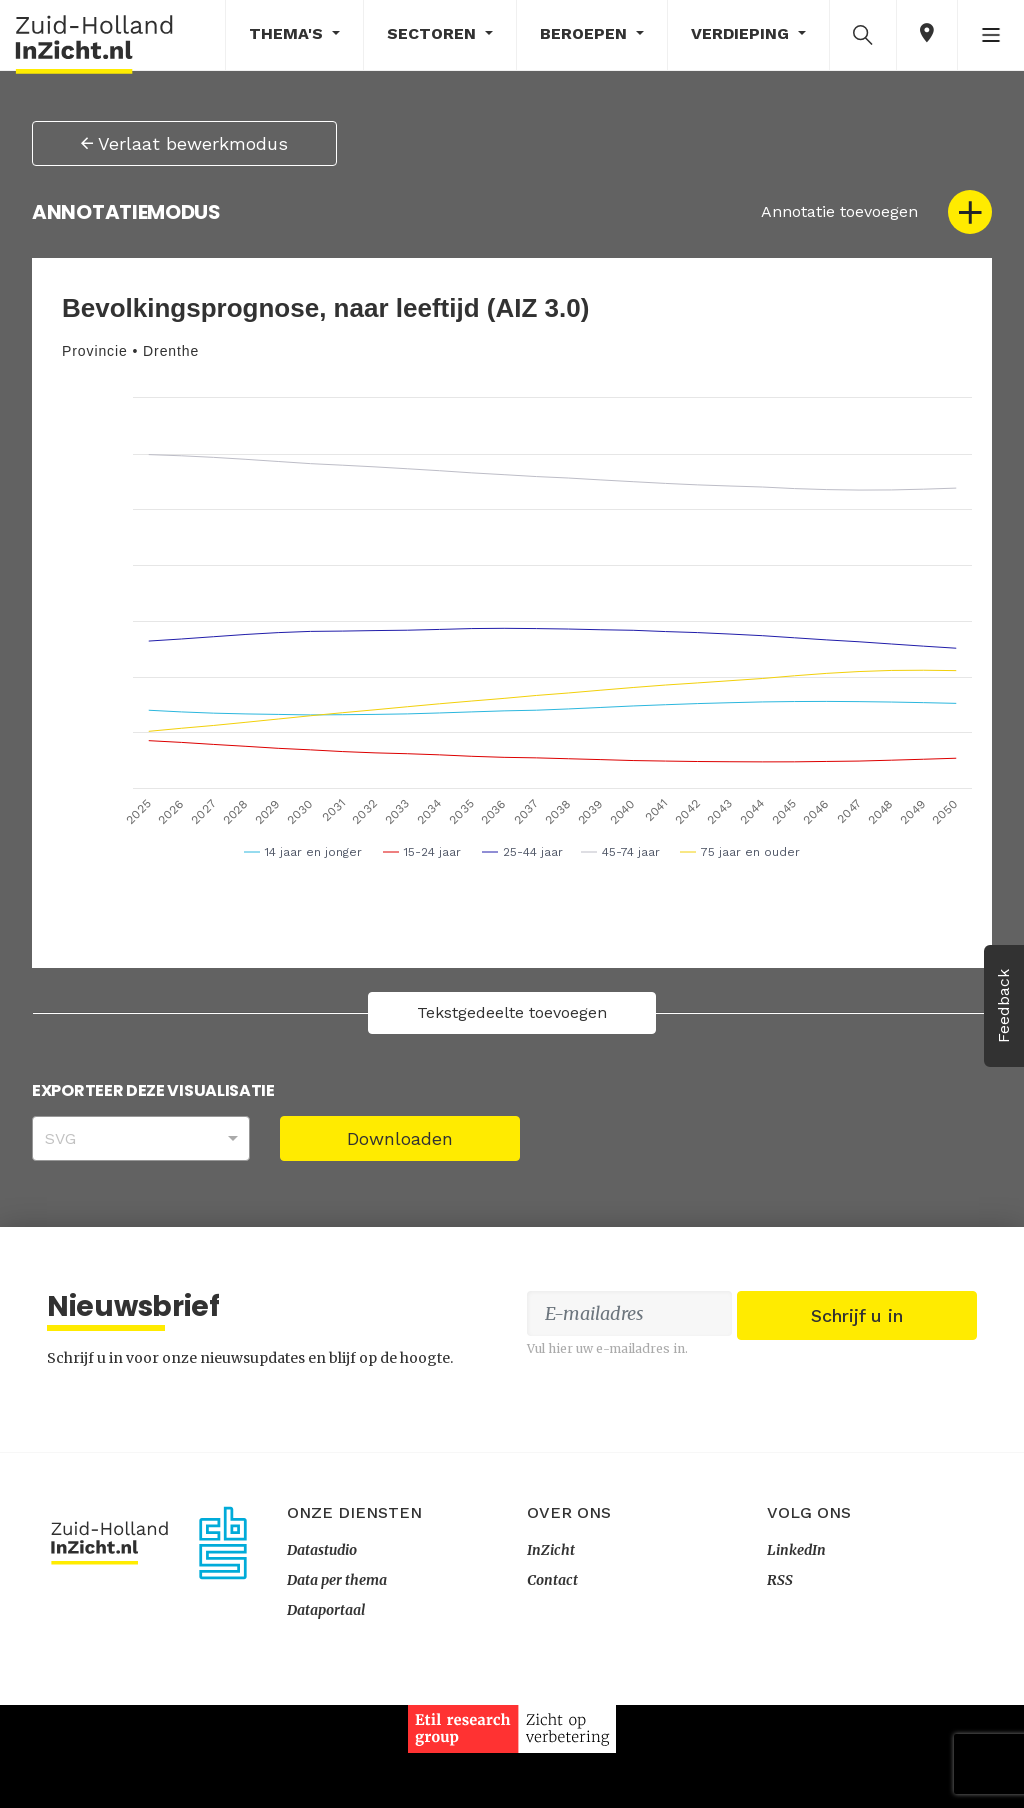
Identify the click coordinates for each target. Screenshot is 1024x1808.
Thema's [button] (288, 33)
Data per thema (337, 1683)
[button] (863, 34)
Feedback (1003, 1006)
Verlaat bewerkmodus (184, 143)
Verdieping (742, 33)
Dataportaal (326, 1713)
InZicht (551, 1653)
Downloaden (400, 1138)
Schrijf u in (857, 1433)
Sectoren (434, 33)
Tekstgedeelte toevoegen (512, 1012)
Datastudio (322, 1653)
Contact (552, 1683)
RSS (780, 1683)
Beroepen (586, 33)
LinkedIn (796, 1653)
